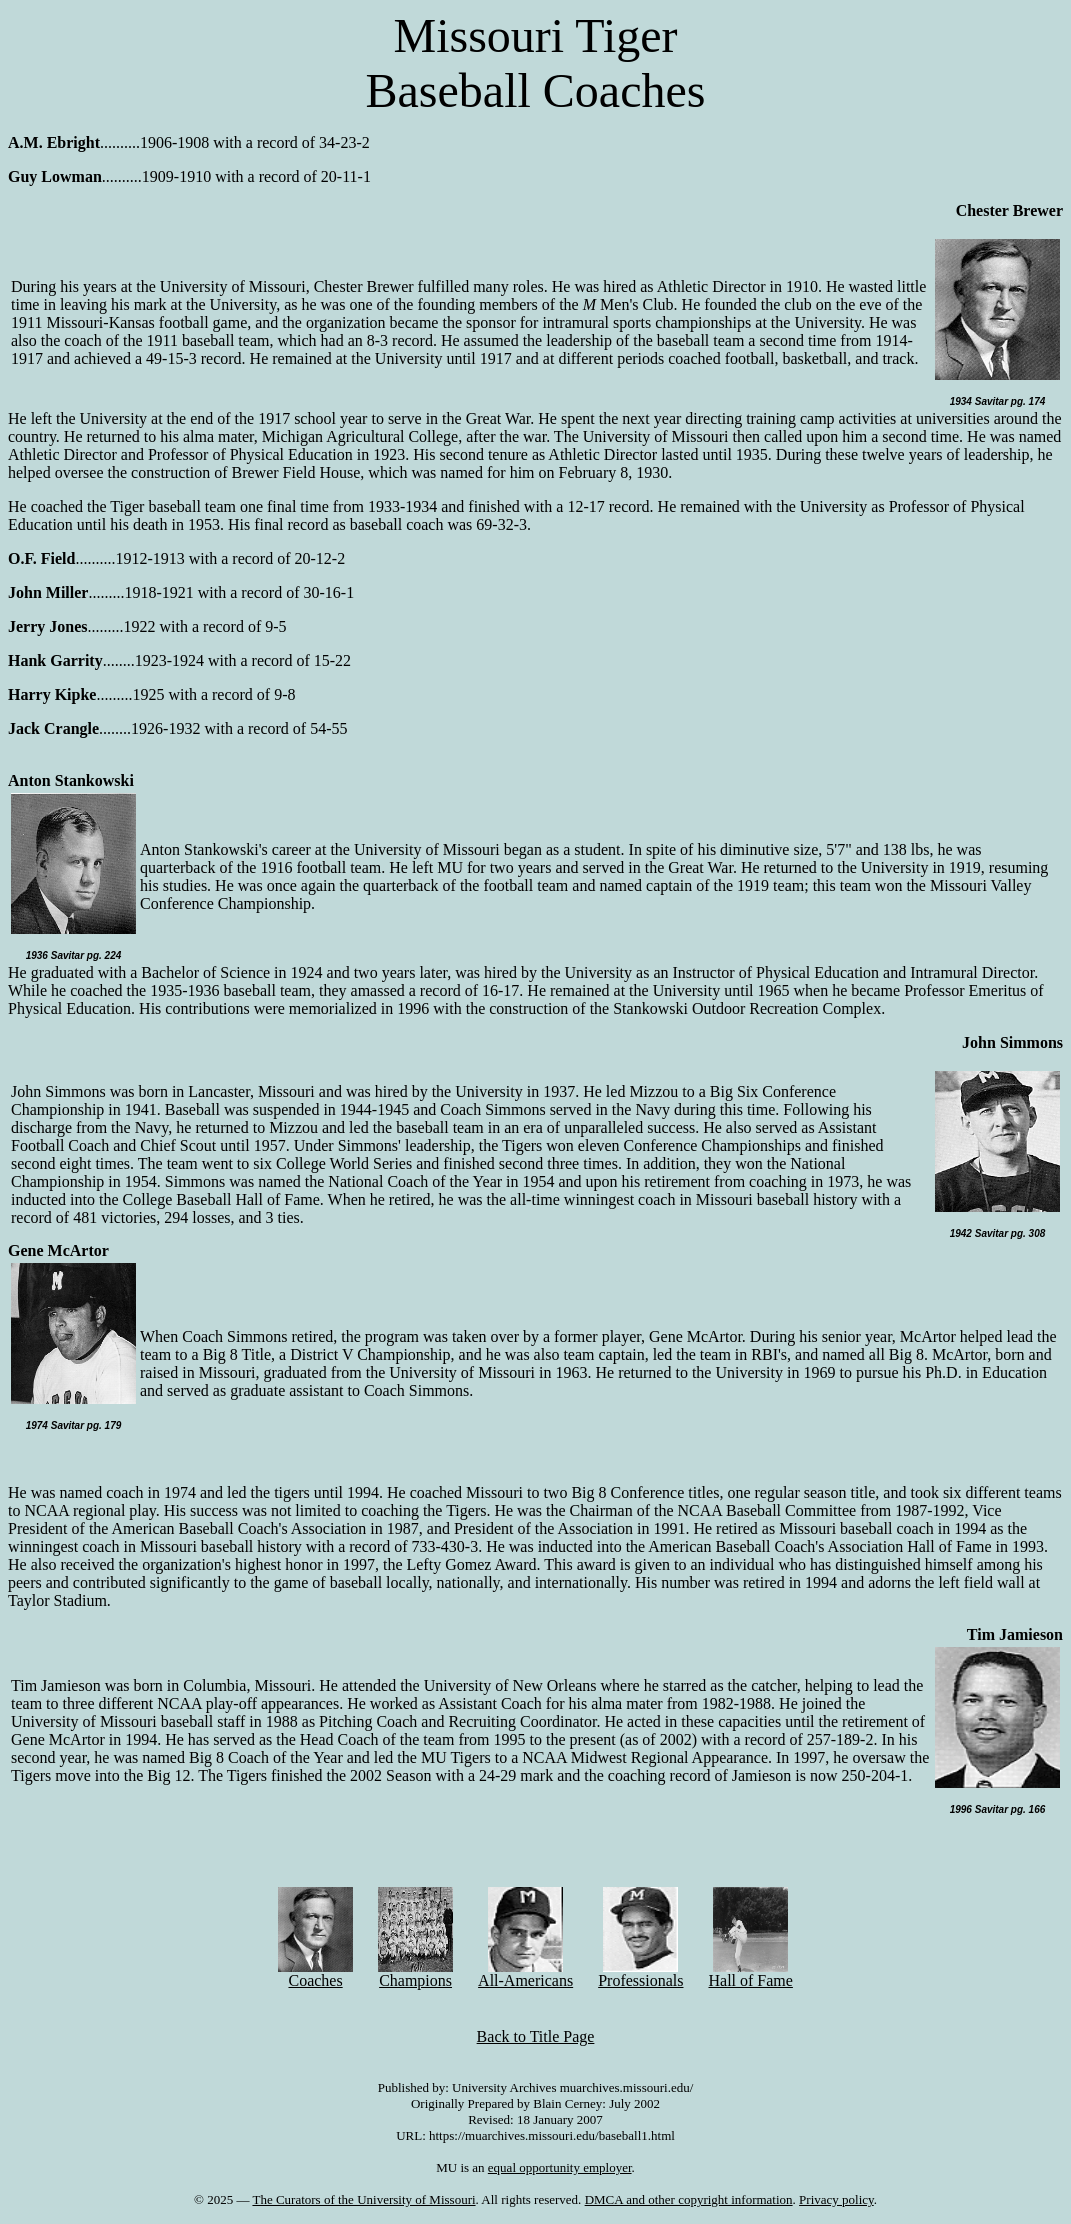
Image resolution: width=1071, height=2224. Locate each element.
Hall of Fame (750, 1973)
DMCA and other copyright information (689, 2199)
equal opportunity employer (560, 2167)
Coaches (315, 1973)
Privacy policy (836, 2199)
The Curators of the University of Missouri (363, 2199)
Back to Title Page (536, 2036)
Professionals (640, 1973)
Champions (415, 1973)
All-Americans (525, 1973)
